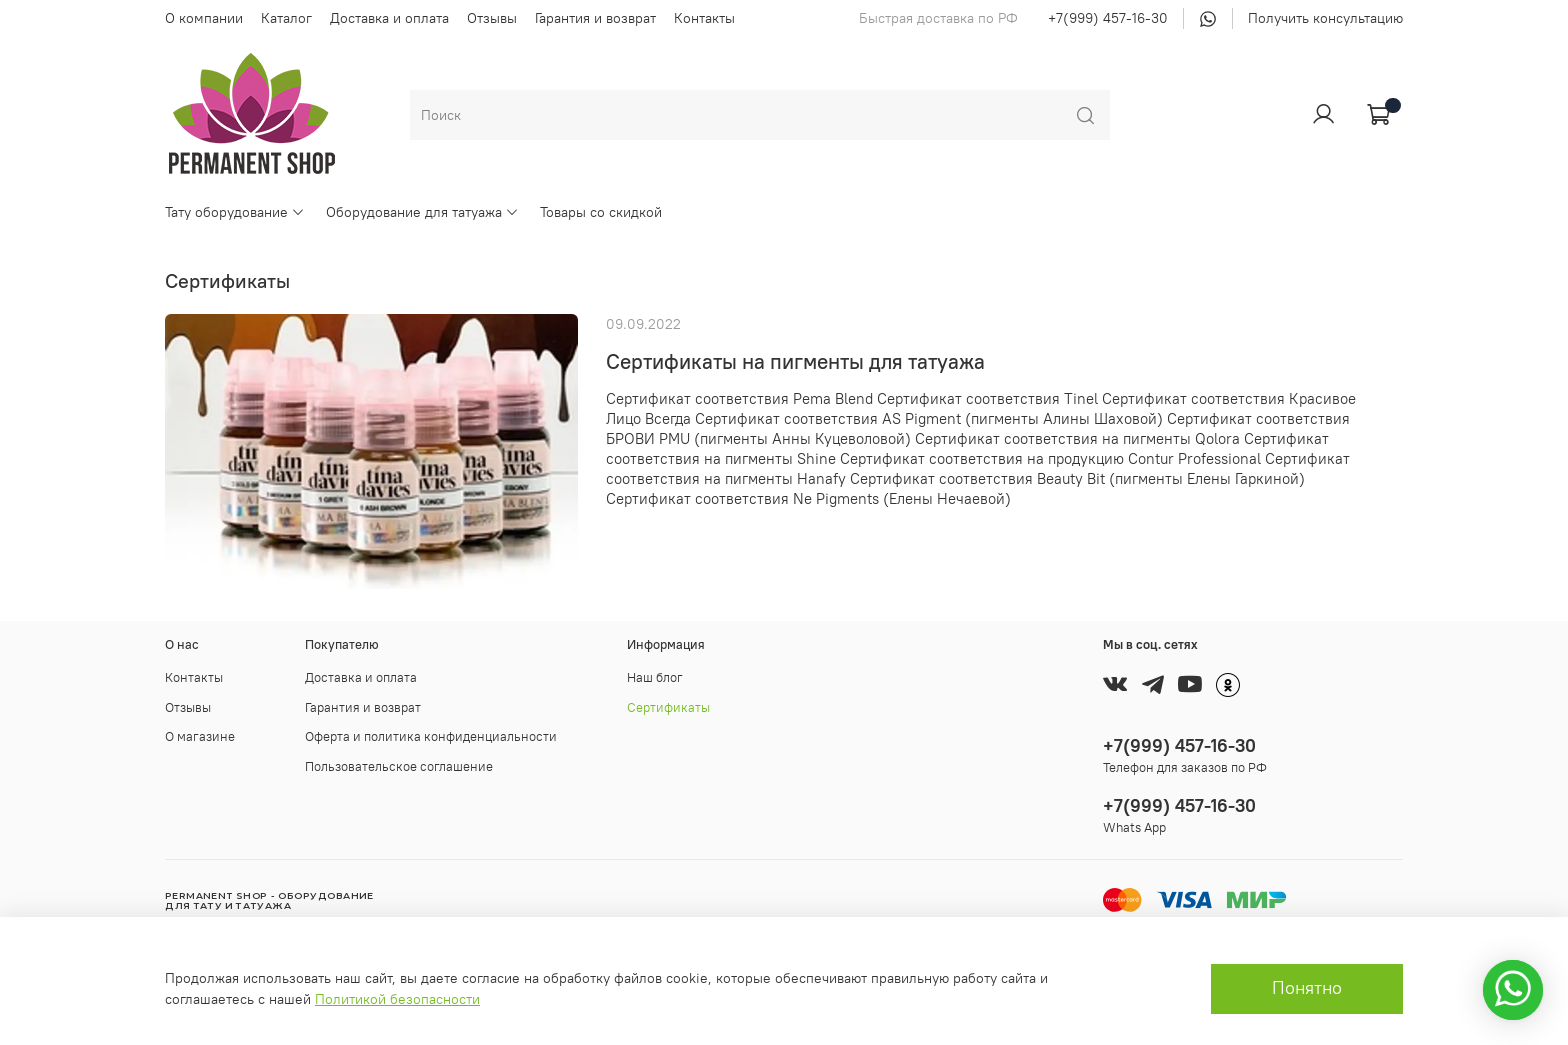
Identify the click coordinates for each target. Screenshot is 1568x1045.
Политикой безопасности (397, 999)
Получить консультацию (1325, 18)
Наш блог (655, 677)
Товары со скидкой (601, 212)
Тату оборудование (235, 212)
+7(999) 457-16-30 (1108, 18)
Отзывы (492, 18)
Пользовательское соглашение (399, 766)
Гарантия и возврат (595, 18)
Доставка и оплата (389, 18)
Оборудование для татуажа (422, 212)
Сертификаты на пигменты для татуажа (795, 361)
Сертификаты (668, 707)
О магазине (200, 736)
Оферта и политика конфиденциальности (431, 736)
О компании (204, 18)
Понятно (1307, 988)
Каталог (286, 18)
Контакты (704, 18)
